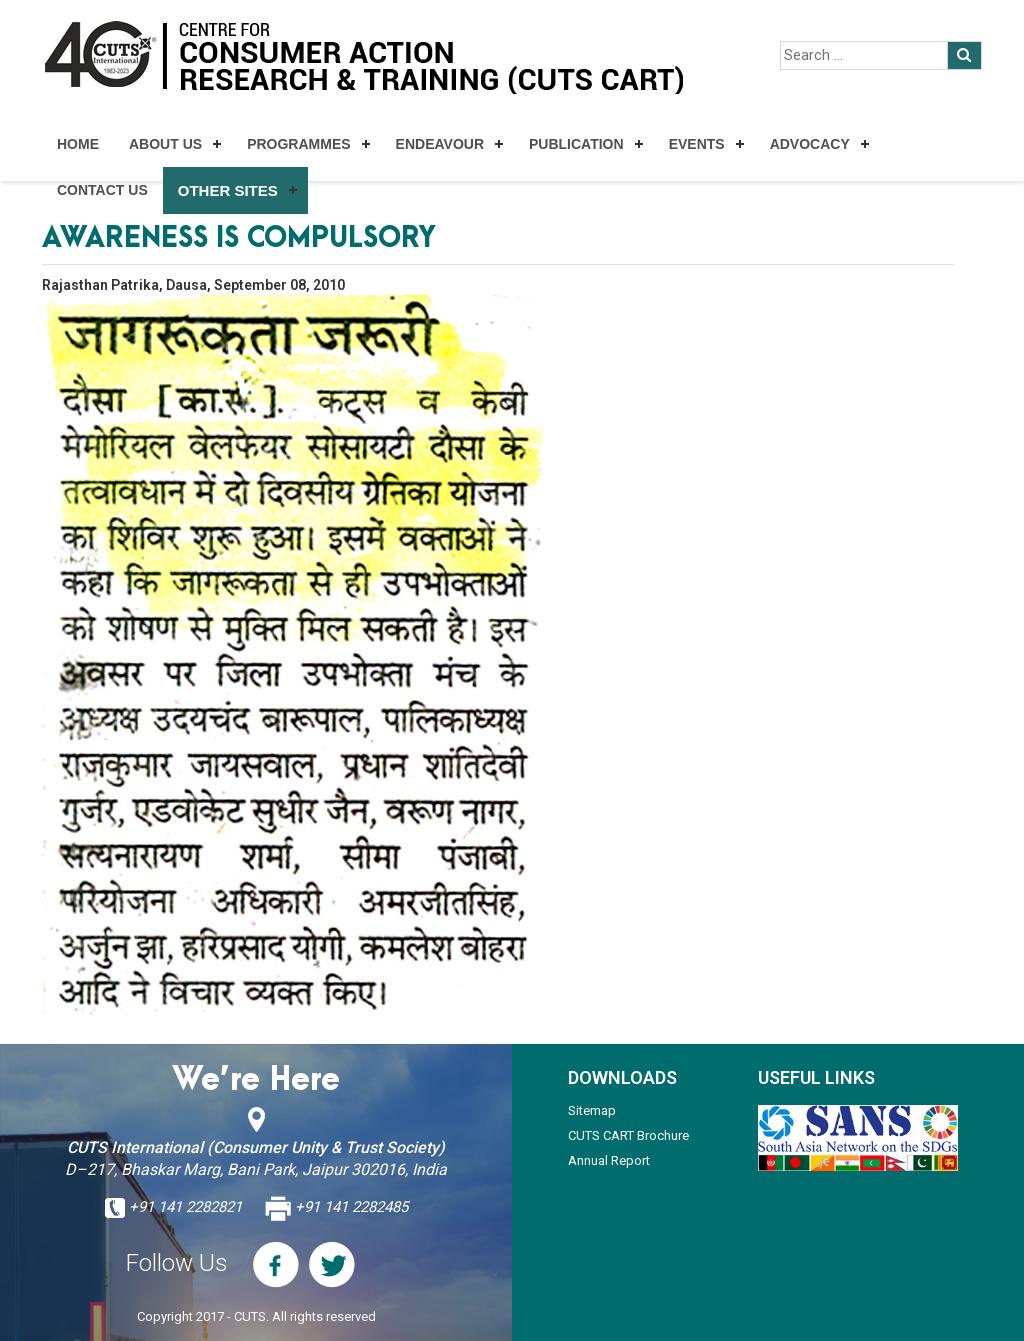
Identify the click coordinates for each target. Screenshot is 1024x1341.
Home (78, 144)
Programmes (298, 144)
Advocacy (810, 144)
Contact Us (102, 190)
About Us (165, 144)
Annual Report (609, 1160)
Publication (576, 144)
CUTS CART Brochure (628, 1135)
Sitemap (592, 1110)
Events (697, 144)
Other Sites (228, 190)
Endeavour (440, 144)
